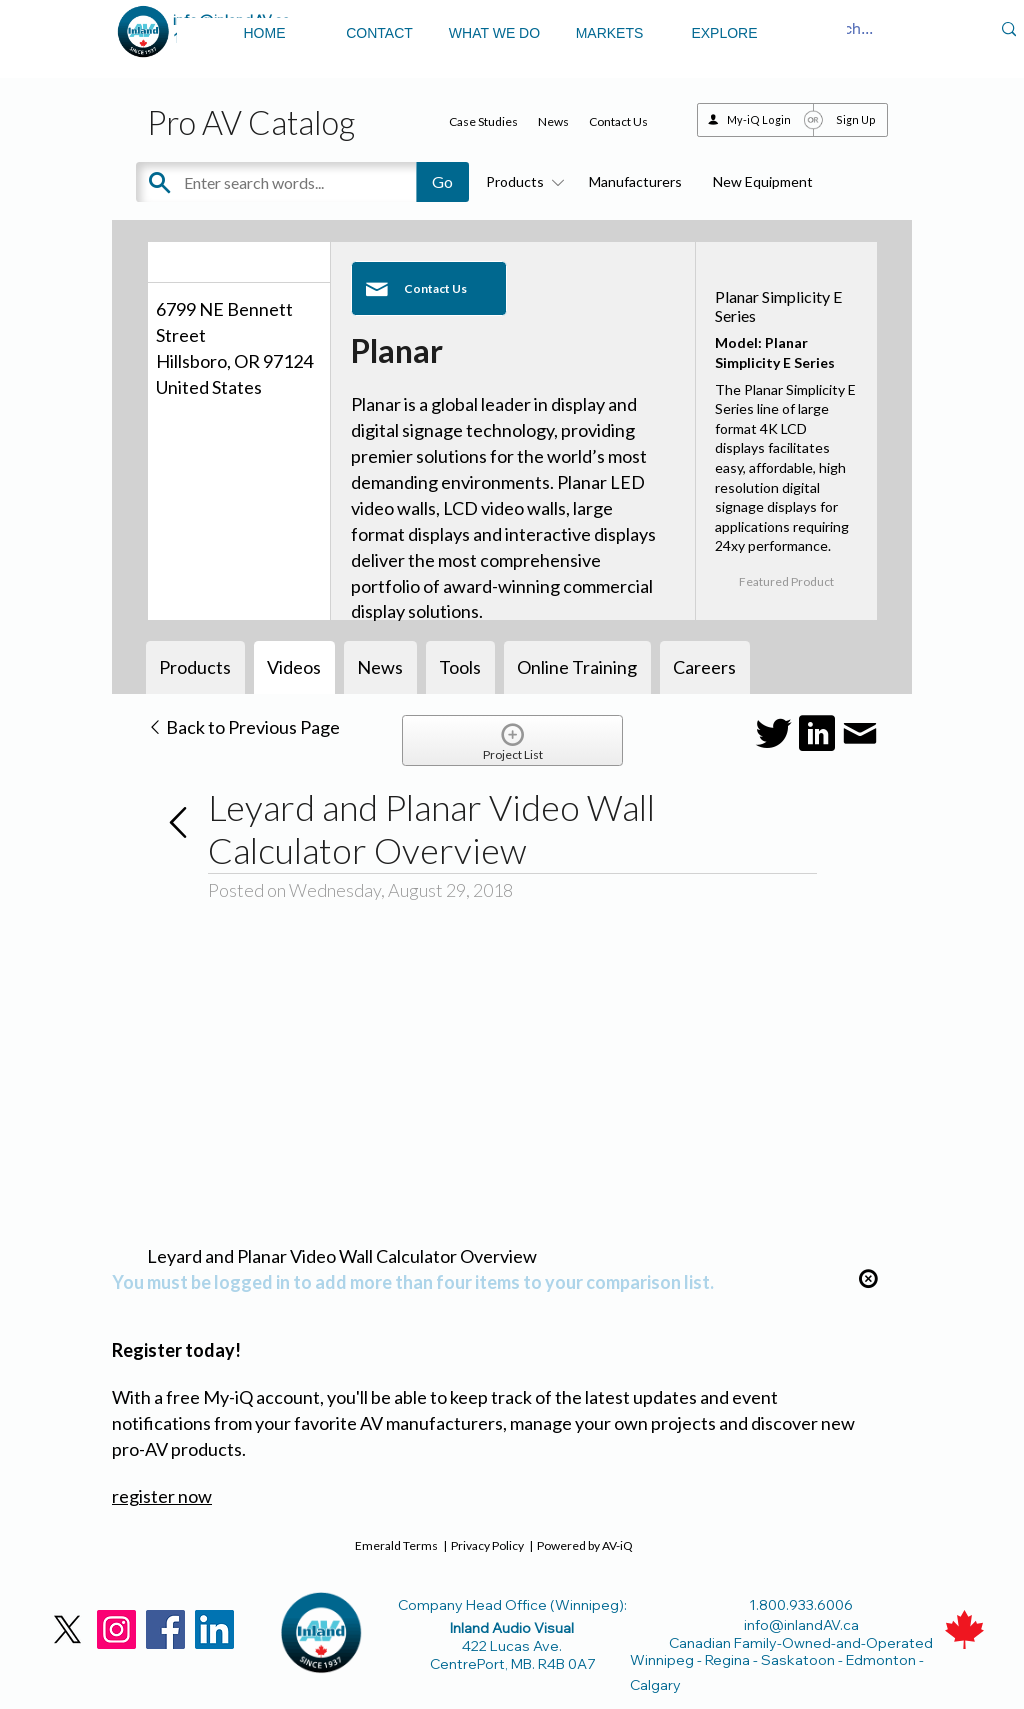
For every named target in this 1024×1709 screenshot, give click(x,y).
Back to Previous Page (243, 727)
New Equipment (763, 181)
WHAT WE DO (494, 33)
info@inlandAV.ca (801, 1625)
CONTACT (379, 33)
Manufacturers (635, 181)
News (553, 121)
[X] (67, 1629)
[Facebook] (165, 1629)
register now (162, 1496)
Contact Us (618, 121)
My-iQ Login (759, 119)
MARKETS (610, 33)
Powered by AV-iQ (585, 1545)
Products (522, 181)
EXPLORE (724, 33)
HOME (265, 33)
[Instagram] (116, 1629)
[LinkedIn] (214, 1629)
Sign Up (856, 119)
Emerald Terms (396, 1545)
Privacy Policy (487, 1545)
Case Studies (483, 121)
